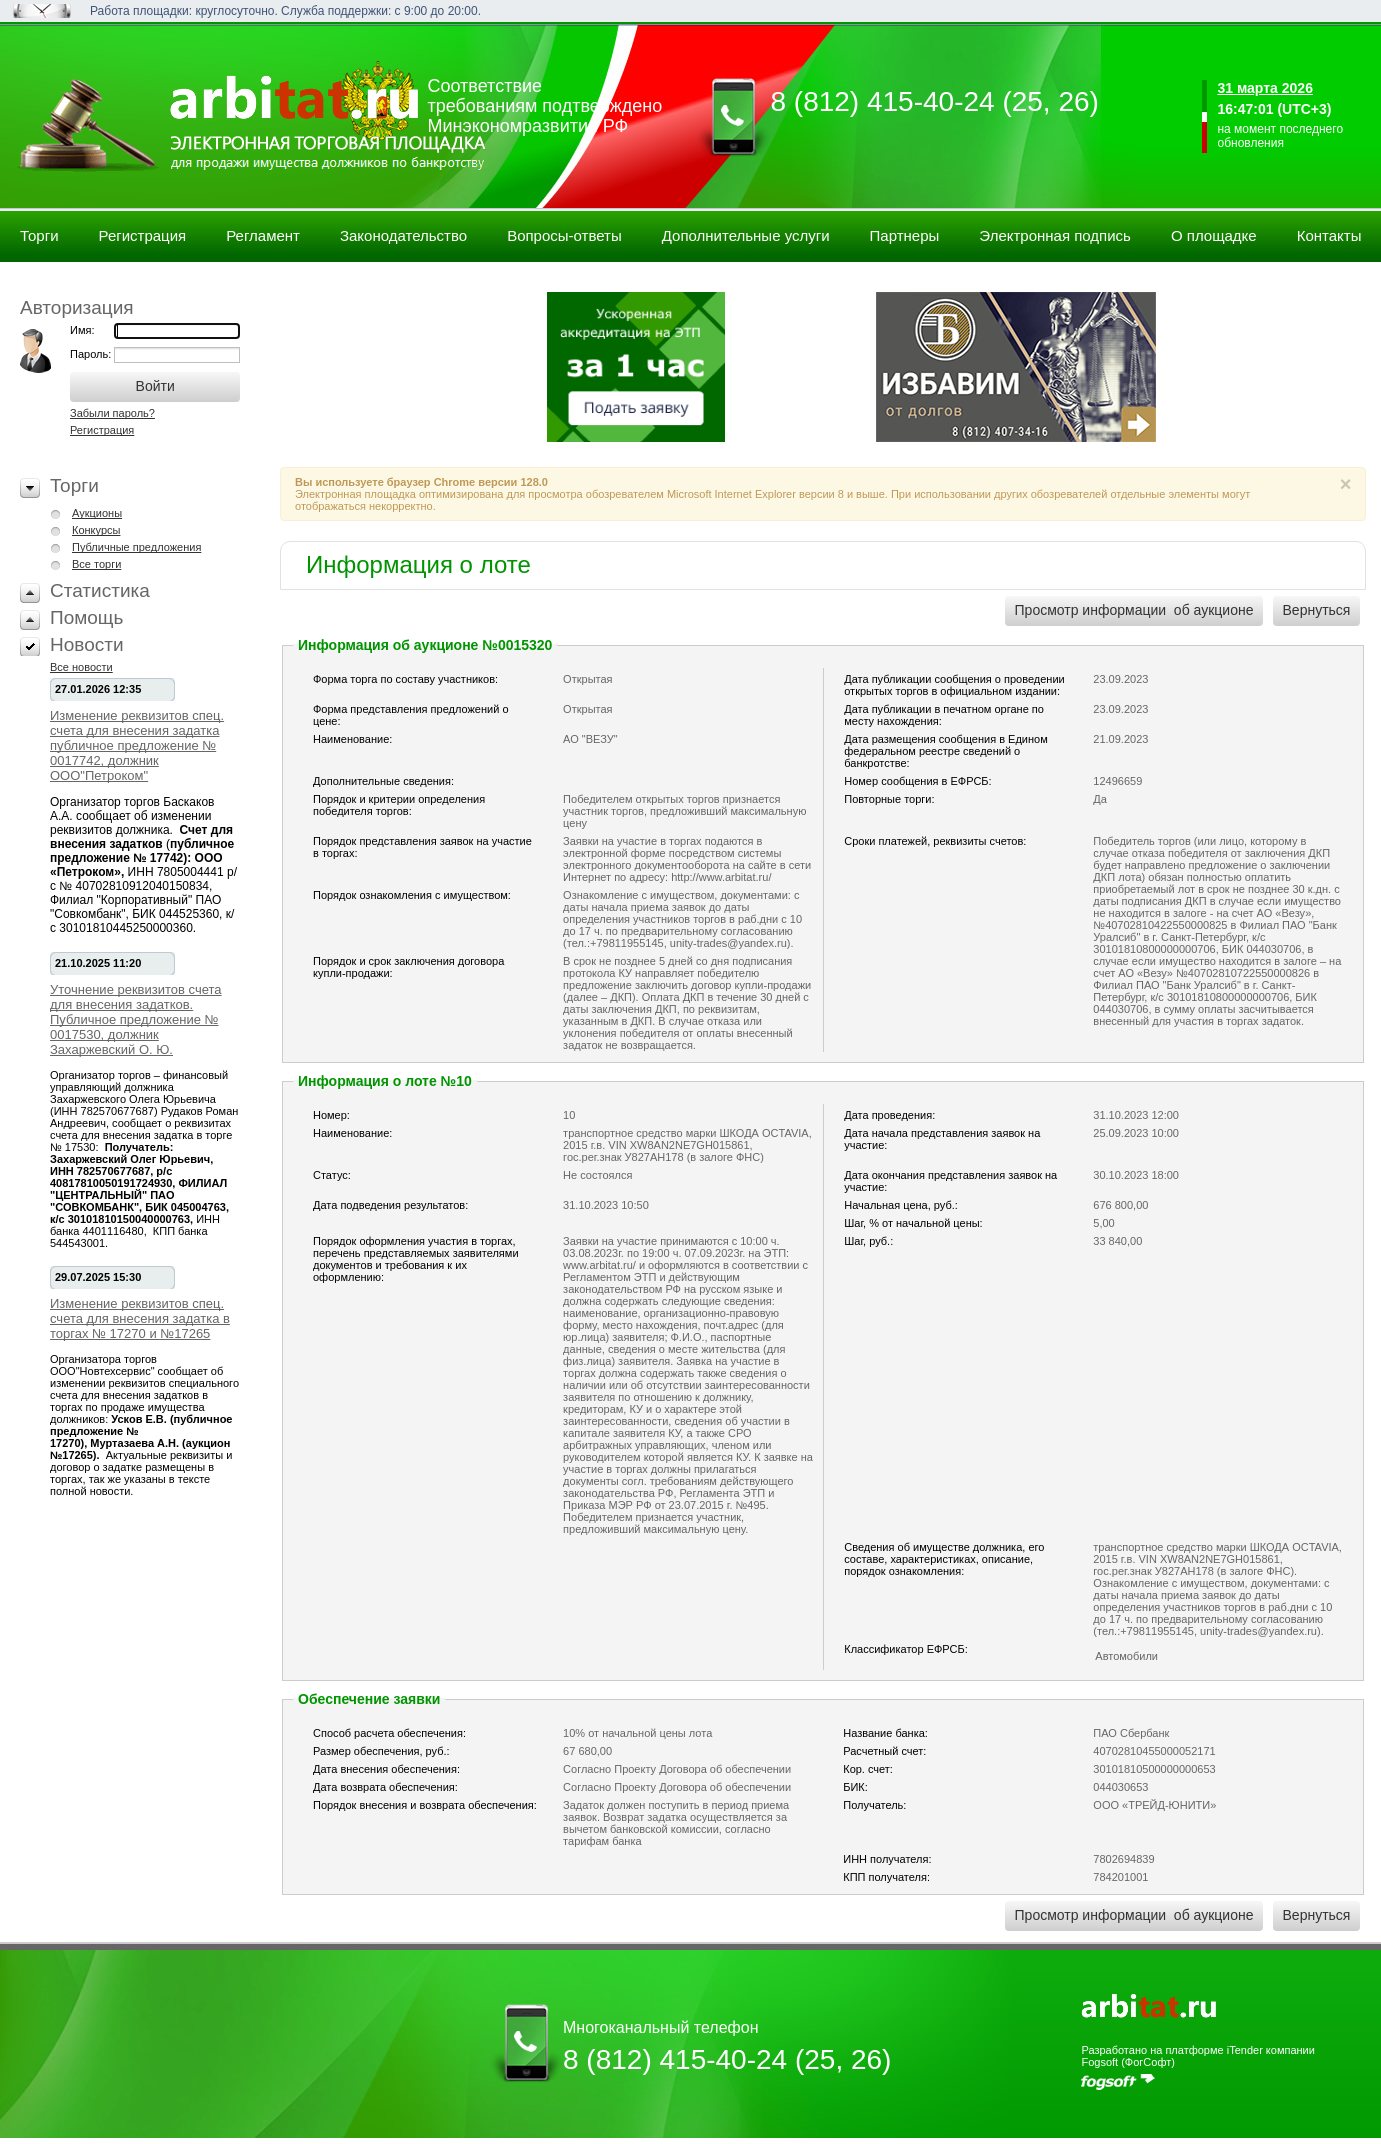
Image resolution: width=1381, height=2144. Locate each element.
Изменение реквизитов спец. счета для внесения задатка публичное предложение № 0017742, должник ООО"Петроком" (137, 745)
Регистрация (143, 235)
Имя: (82, 330)
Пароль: (92, 354)
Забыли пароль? (112, 413)
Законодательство (403, 235)
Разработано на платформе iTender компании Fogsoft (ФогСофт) (1197, 2056)
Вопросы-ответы (564, 235)
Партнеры (905, 235)
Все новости (81, 667)
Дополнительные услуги (746, 235)
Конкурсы (96, 530)
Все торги (96, 564)
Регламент (263, 235)
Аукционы (97, 513)
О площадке (1214, 235)
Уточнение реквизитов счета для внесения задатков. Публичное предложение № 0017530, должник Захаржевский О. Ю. (136, 1019)
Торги (39, 235)
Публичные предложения (136, 547)
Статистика (100, 590)
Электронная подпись (1055, 235)
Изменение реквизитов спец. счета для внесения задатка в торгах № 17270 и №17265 (140, 1318)
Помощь (86, 617)
